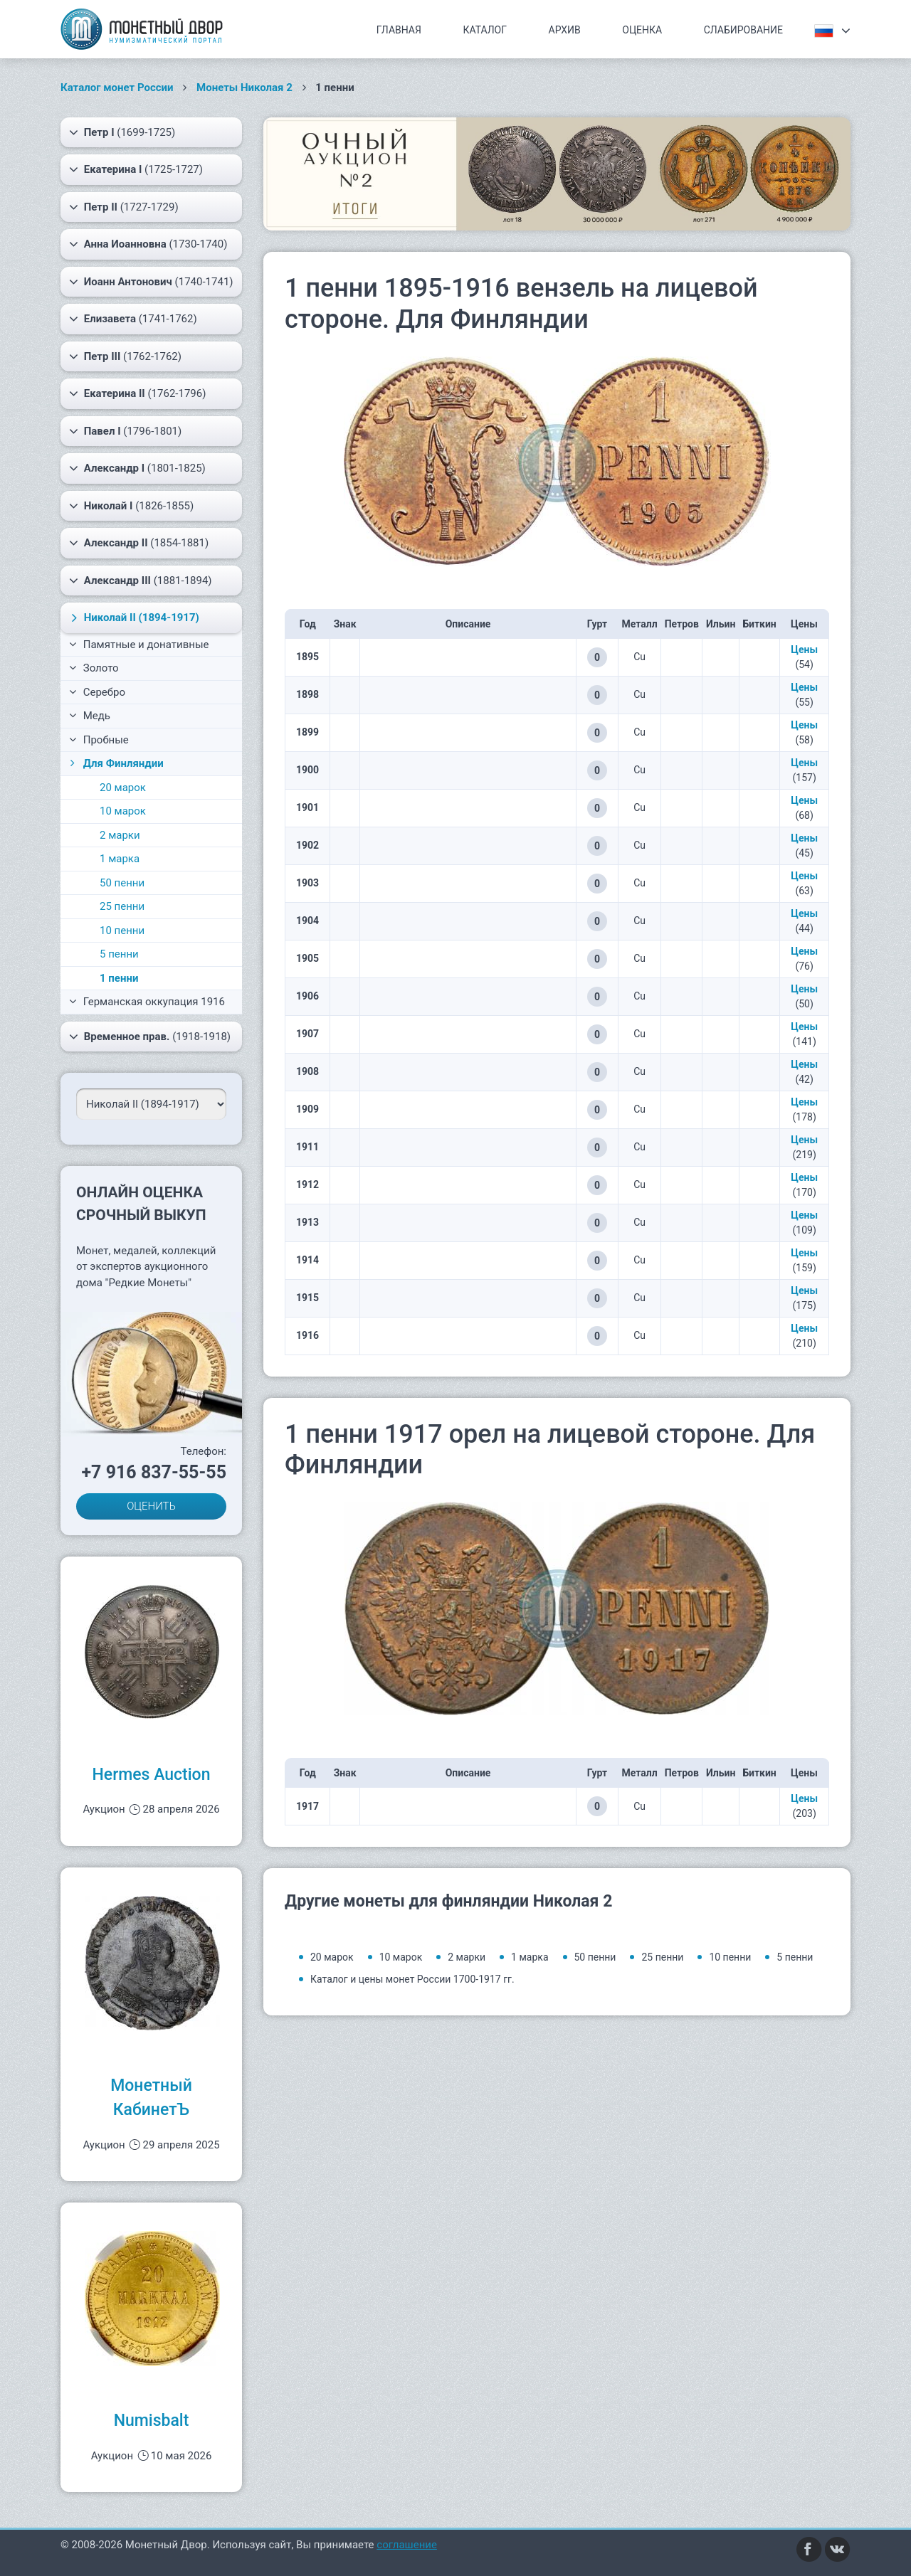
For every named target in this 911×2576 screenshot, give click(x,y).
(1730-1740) (148, 244)
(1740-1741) (151, 282)
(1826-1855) (131, 506)
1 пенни (119, 978)
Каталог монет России (117, 87)
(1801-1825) (137, 468)
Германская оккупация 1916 (147, 1001)
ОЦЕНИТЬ (151, 1506)
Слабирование (743, 30)
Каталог (485, 30)
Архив (565, 30)
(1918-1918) (150, 1036)
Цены (804, 649)
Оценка (642, 30)
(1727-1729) (124, 207)
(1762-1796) (137, 393)
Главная (398, 30)
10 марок (123, 811)
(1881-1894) (140, 580)
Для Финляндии (115, 763)
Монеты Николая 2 (244, 87)
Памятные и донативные (139, 644)
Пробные (99, 739)
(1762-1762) (125, 356)
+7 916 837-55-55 (153, 1472)
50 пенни (122, 882)
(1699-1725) (122, 132)
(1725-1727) (136, 169)
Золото (94, 668)
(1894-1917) (133, 617)
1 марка (119, 858)
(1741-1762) (133, 319)
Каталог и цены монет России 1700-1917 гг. (412, 1979)
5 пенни (119, 954)
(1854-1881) (139, 543)
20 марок (123, 787)
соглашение (406, 2544)
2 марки (120, 835)
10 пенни (122, 930)
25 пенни (122, 906)
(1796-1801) (125, 431)
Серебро (97, 692)
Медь (89, 715)
